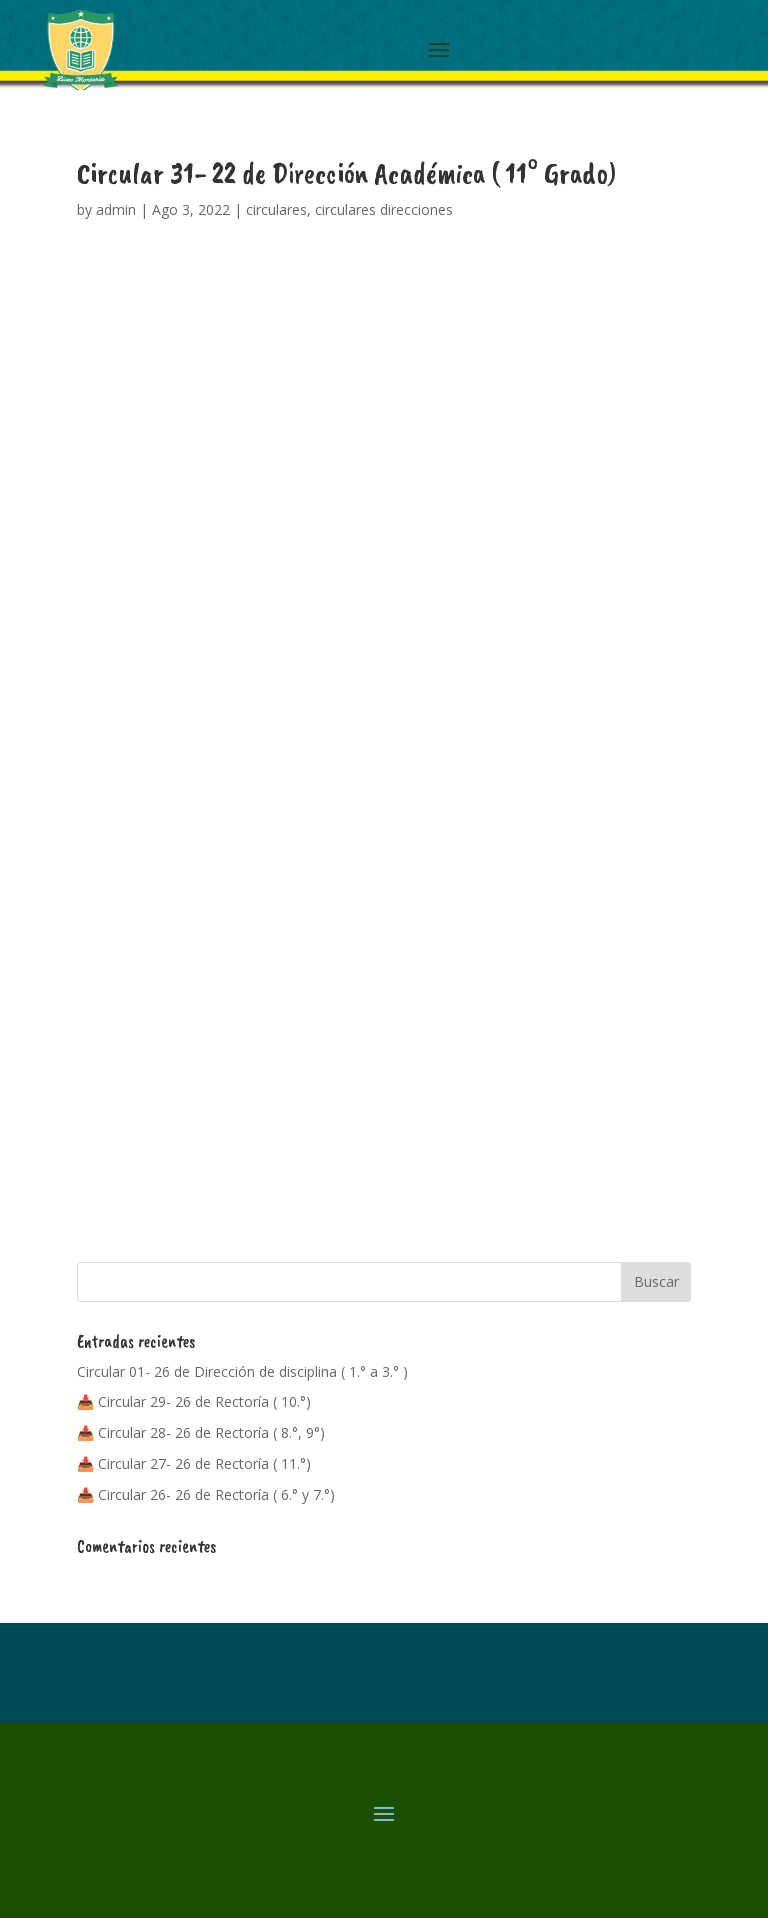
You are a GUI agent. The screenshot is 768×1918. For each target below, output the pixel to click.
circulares (276, 209)
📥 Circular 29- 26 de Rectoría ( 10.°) (194, 1401)
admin (116, 209)
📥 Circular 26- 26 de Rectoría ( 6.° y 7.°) (206, 1494)
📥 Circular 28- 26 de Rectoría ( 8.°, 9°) (201, 1432)
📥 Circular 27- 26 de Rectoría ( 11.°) (194, 1463)
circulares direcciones (384, 209)
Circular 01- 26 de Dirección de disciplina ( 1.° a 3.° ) (242, 1371)
